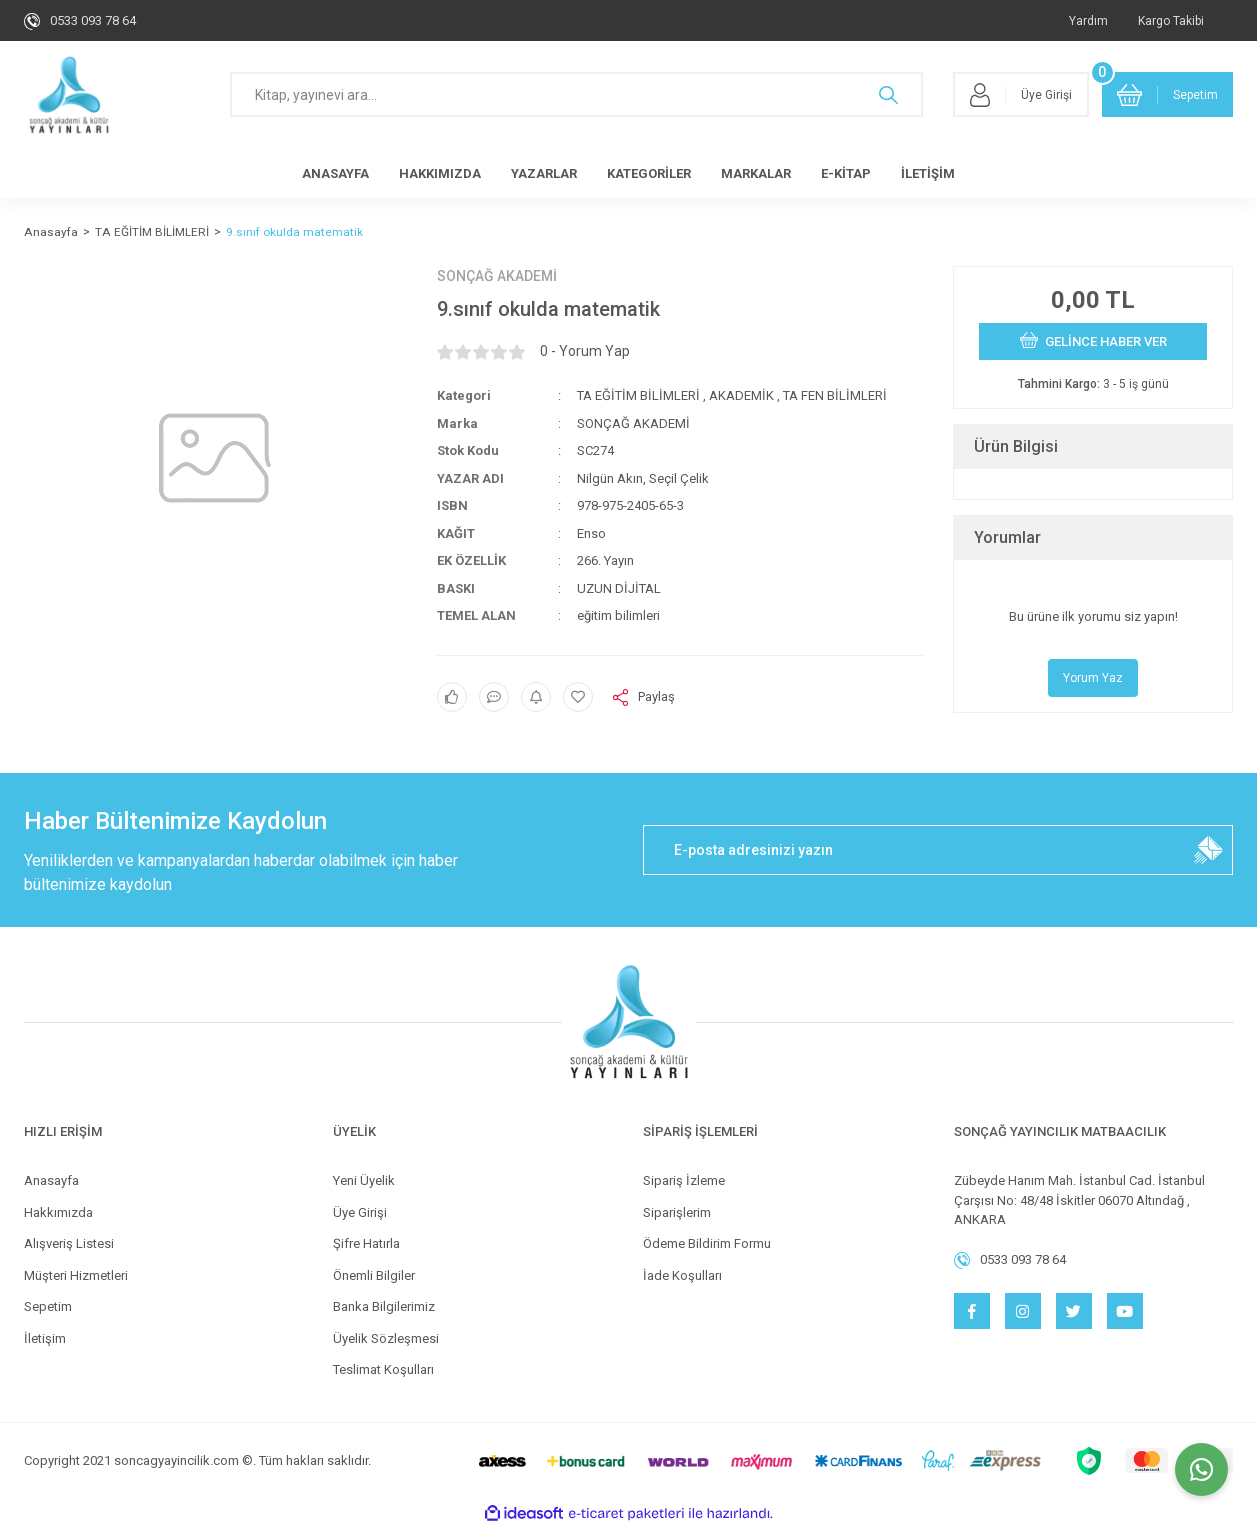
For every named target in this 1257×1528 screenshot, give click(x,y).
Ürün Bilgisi (1016, 446)
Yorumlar (1007, 537)
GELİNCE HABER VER (1094, 340)
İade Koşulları (682, 1275)
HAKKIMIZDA (440, 173)
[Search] (576, 94)
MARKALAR (756, 173)
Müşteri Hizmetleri (76, 1275)
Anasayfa (51, 1180)
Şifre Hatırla (366, 1243)
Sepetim (48, 1306)
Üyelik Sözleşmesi (386, 1338)
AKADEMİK (741, 395)
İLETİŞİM (928, 173)
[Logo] (69, 95)
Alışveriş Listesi (69, 1243)
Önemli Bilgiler (374, 1275)
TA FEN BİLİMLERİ (835, 395)
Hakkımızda (58, 1212)
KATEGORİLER (649, 173)
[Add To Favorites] (578, 697)
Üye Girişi (360, 1212)
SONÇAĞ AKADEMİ (497, 276)
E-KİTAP (846, 173)
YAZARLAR (544, 173)
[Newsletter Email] (938, 850)
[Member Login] (1020, 94)
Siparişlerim (677, 1212)
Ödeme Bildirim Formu (707, 1243)
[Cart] (1168, 94)
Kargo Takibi (1171, 21)
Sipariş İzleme (684, 1180)
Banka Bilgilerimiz (384, 1306)
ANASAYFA (335, 173)
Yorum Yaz (1093, 678)
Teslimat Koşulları (383, 1369)
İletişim (45, 1338)
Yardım (1088, 21)
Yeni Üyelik (364, 1180)
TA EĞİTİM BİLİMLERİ (638, 395)
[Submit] (1208, 850)
